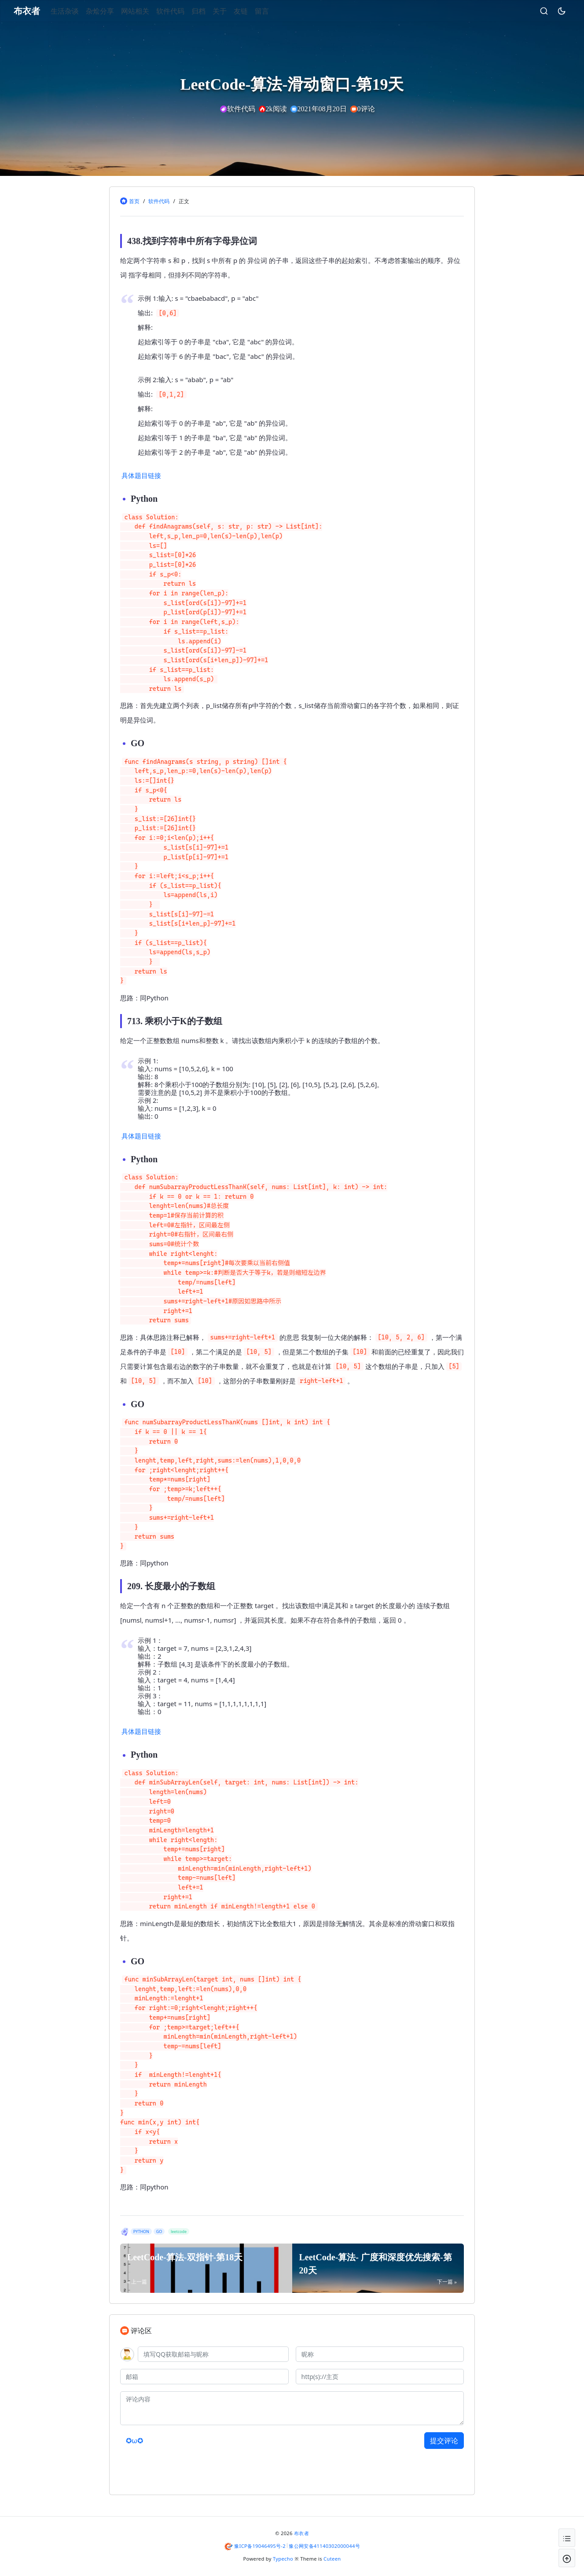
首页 (134, 201)
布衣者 (301, 2533)
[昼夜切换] (548, 11)
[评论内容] (292, 2408)
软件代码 (183, 11)
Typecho (283, 2558)
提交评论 (444, 2440)
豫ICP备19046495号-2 (260, 2546)
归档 (212, 11)
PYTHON (141, 2231)
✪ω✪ (134, 2440)
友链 (254, 11)
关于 (233, 11)
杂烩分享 (113, 11)
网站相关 (148, 11)
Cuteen (332, 2558)
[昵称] (380, 2354)
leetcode (179, 2231)
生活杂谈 (78, 11)
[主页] (380, 2376)
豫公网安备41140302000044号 (324, 2546)
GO (159, 2231)
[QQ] (213, 2354)
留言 (275, 11)
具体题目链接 (141, 475)
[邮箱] (204, 2376)
